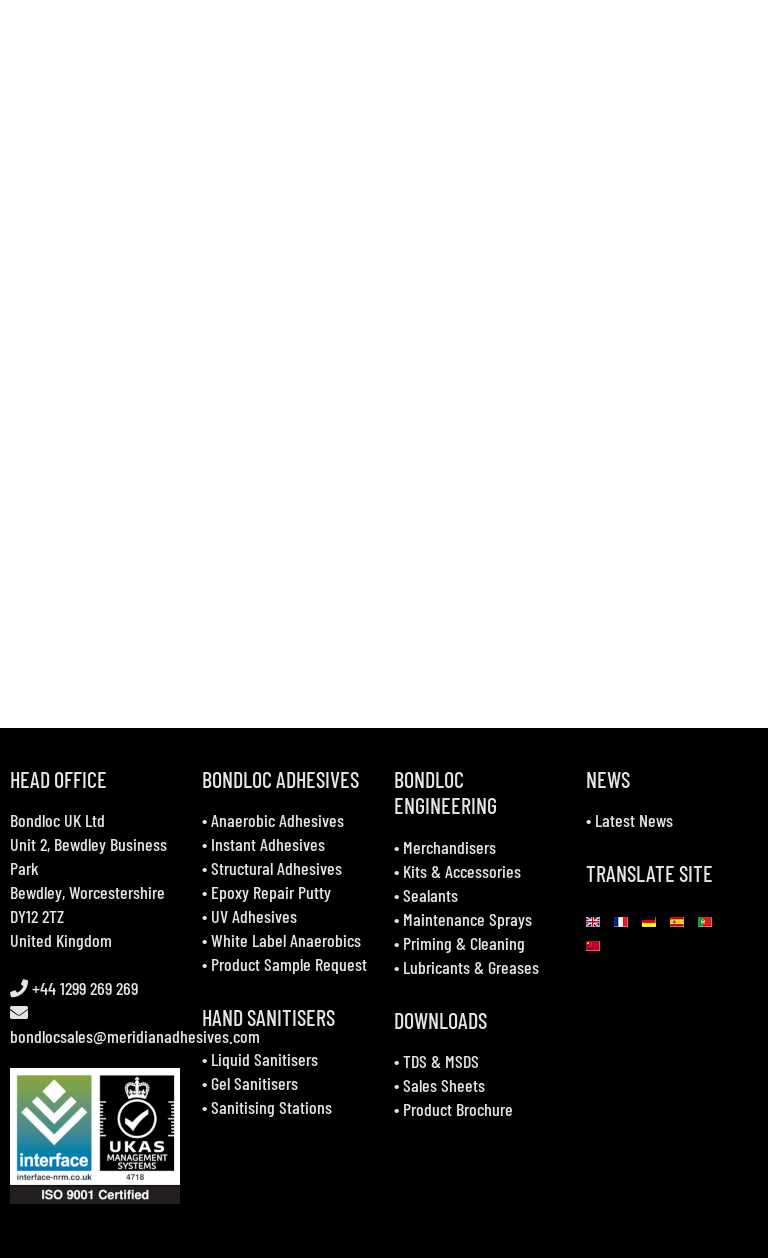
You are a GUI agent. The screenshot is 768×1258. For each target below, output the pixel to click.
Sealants (430, 895)
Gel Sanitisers (254, 1083)
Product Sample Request (289, 964)
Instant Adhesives (268, 844)
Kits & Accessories (462, 871)
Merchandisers (449, 847)
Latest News (634, 820)
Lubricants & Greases (471, 967)
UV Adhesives (254, 916)
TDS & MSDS (441, 1061)
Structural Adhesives (276, 868)
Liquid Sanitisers (264, 1059)
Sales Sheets (444, 1085)
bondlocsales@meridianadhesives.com (135, 1036)
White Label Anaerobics (286, 940)
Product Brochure (458, 1109)
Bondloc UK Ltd (57, 820)
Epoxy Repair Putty (271, 892)
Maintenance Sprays (467, 919)
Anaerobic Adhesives (277, 820)
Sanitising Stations (271, 1107)
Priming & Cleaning (464, 943)
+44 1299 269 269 (83, 988)
